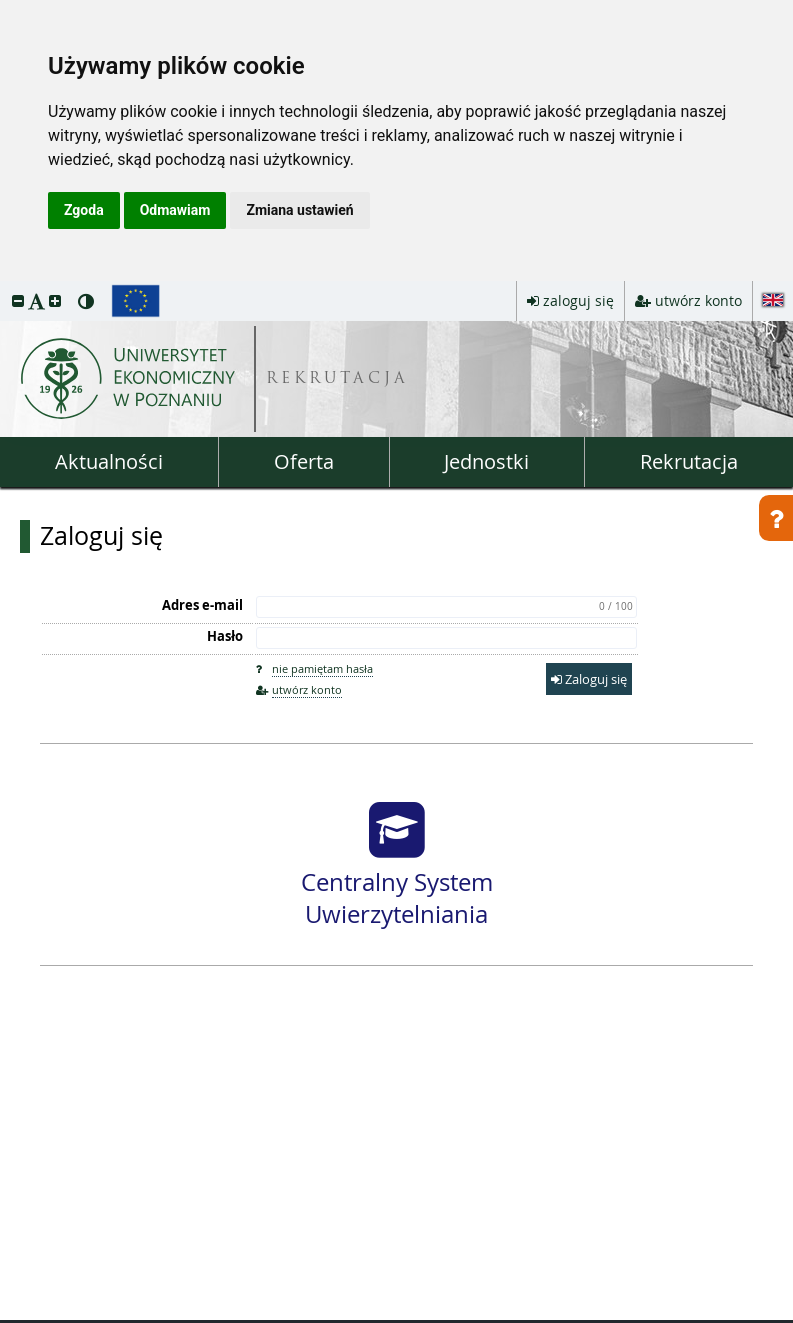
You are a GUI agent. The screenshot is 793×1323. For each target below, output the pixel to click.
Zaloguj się (101, 536)
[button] (18, 300)
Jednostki (486, 461)
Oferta (304, 461)
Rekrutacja (689, 461)
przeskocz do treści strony (5, 286)
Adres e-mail (202, 605)
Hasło (225, 636)
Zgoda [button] (84, 210)
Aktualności (109, 461)
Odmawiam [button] (175, 210)
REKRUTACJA (337, 379)
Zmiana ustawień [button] (299, 210)
